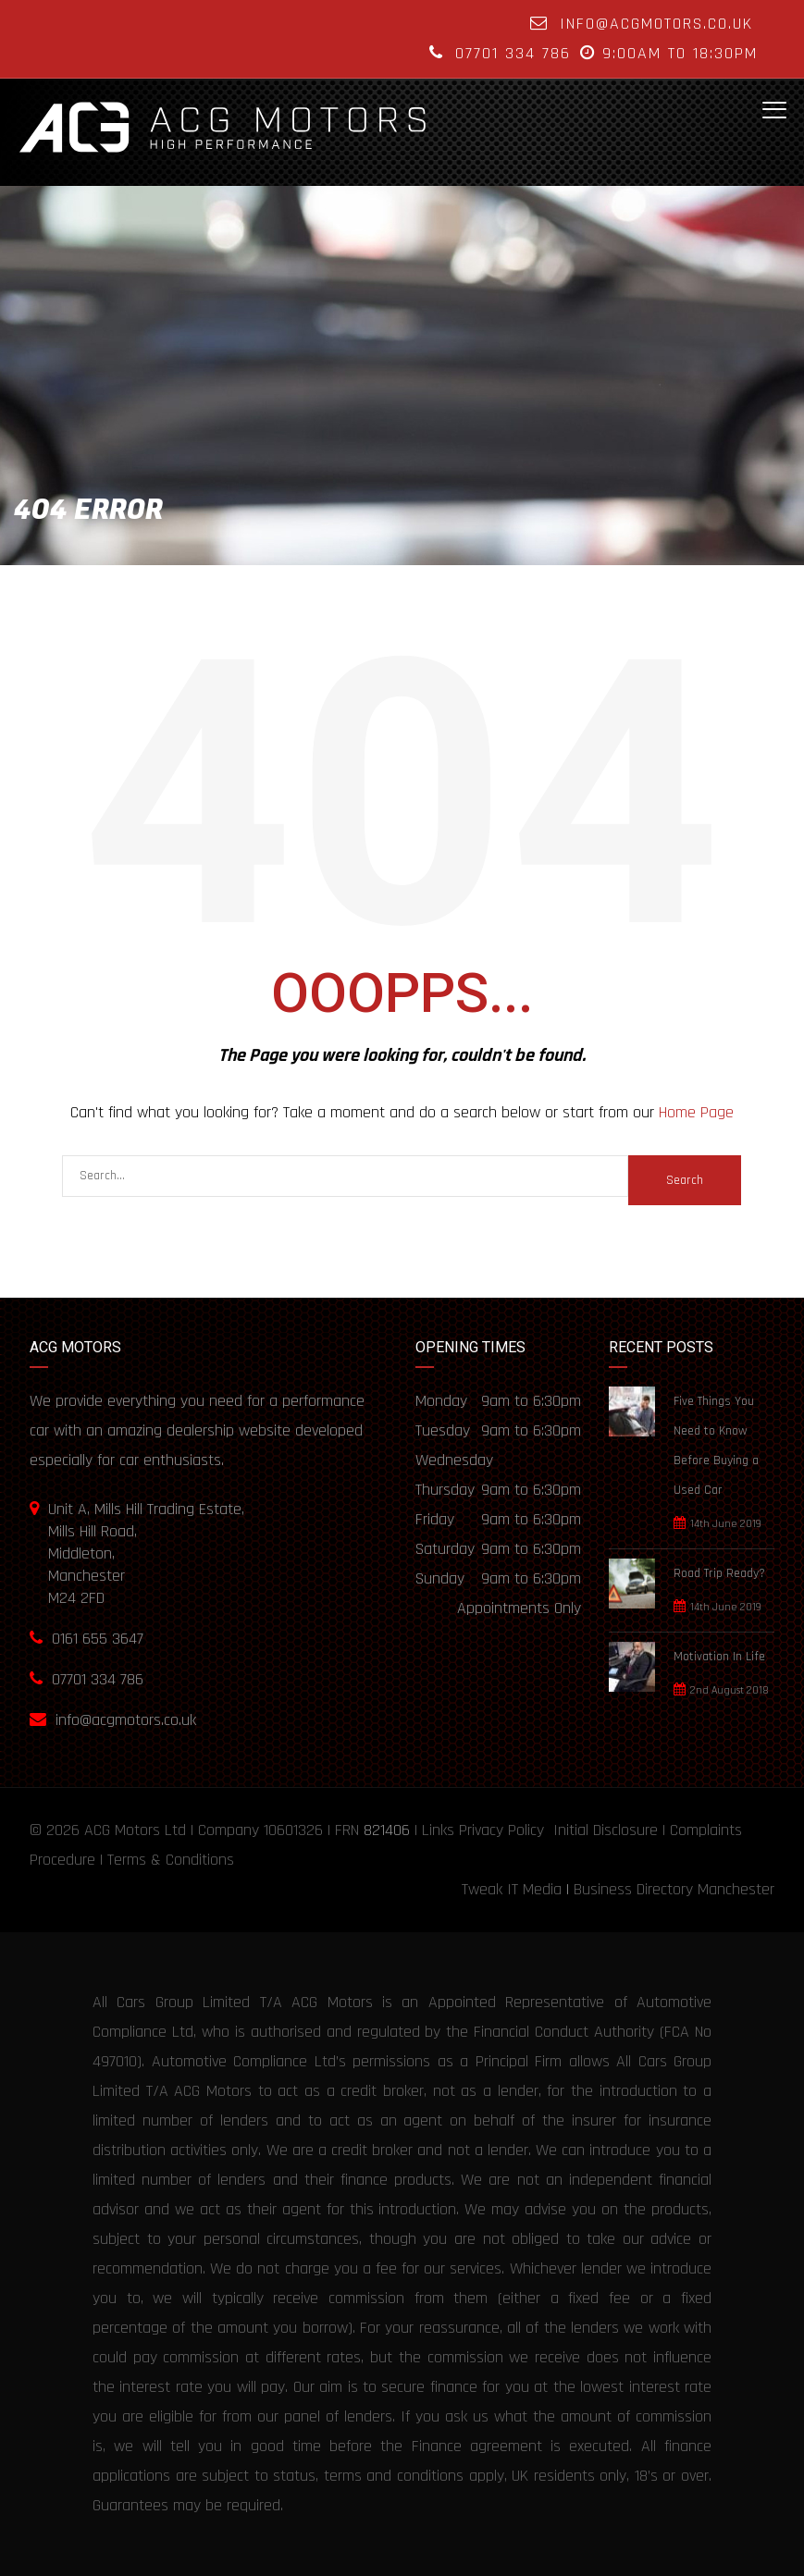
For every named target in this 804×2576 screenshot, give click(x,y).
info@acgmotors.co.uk (656, 23)
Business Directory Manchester (674, 1889)
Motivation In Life (719, 1656)
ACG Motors (122, 1830)
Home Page (696, 1112)
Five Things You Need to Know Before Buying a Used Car (716, 1445)
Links (438, 1830)
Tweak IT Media (512, 1889)
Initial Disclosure (605, 1830)
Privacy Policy (501, 1830)
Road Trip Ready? (719, 1573)
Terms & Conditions (170, 1859)
